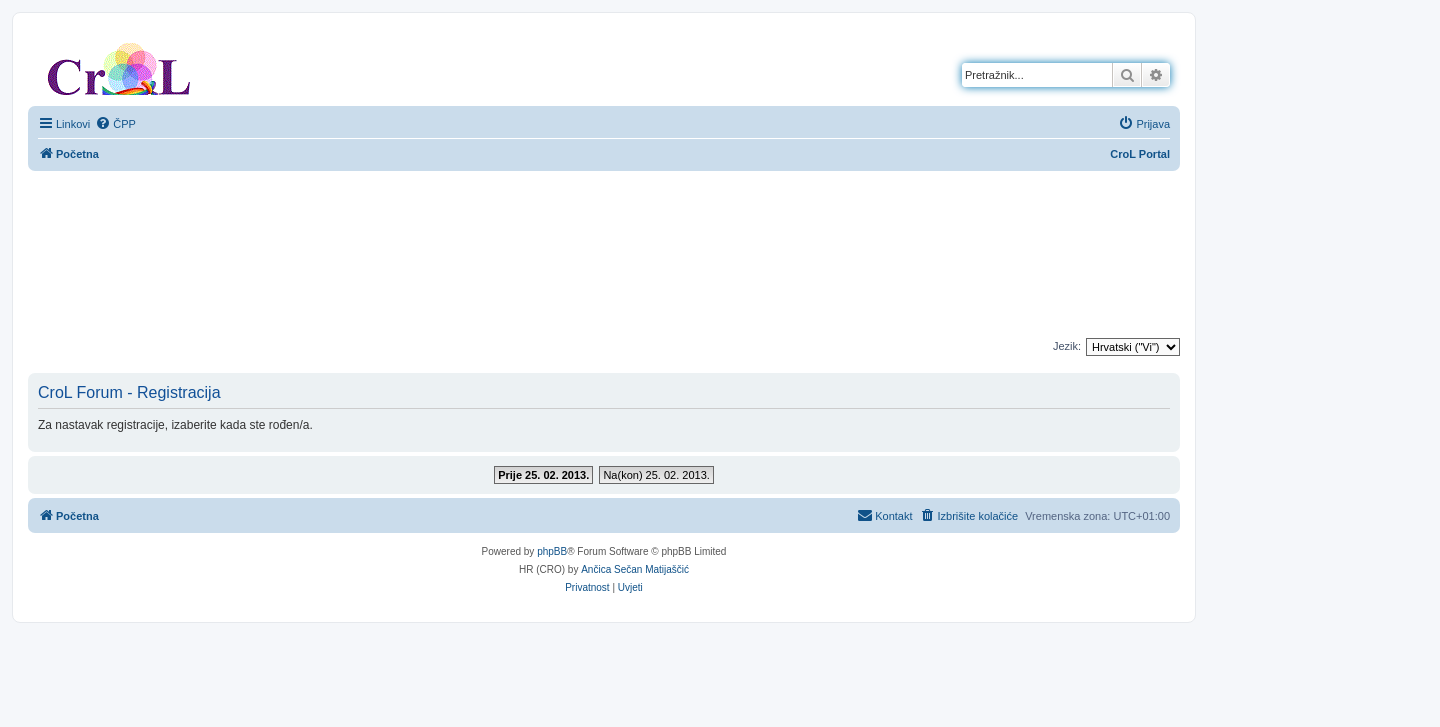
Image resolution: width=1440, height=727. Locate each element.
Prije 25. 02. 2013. (543, 475)
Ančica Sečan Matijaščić (635, 569)
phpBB (552, 551)
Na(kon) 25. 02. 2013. (656, 475)
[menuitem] (115, 124)
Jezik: (1067, 346)
